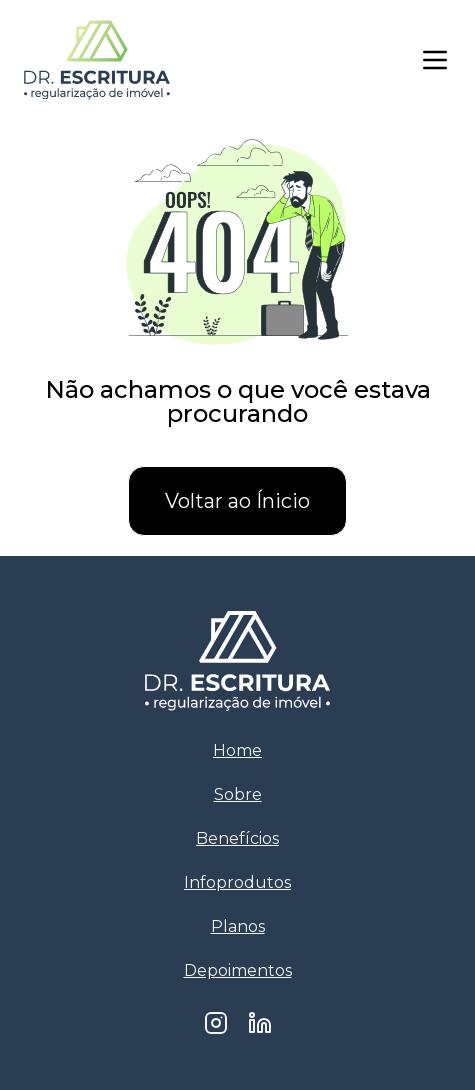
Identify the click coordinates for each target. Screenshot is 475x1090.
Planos (238, 926)
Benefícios (237, 838)
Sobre (238, 794)
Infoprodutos (237, 882)
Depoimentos (238, 970)
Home (237, 750)
